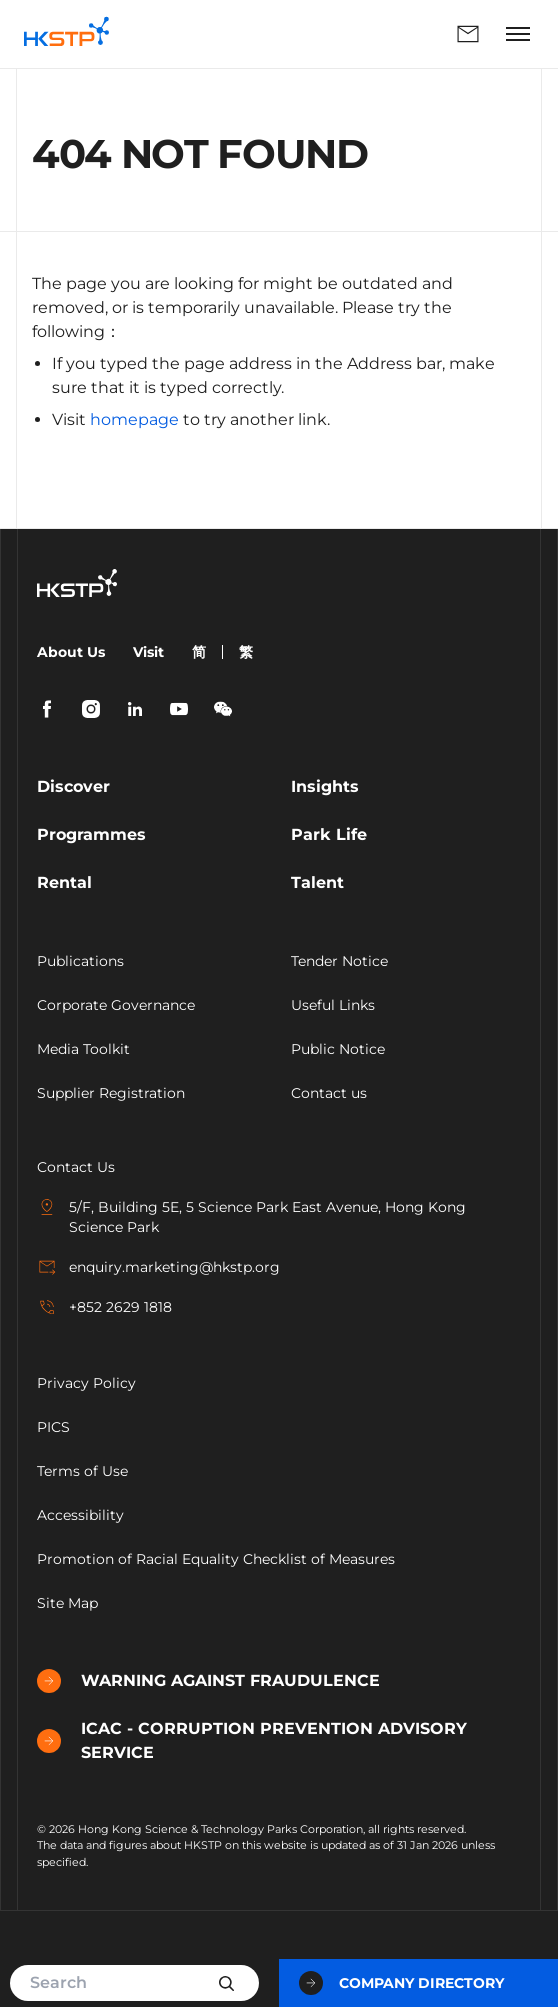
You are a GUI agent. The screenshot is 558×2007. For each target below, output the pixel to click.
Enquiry (468, 34)
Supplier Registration (111, 1093)
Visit (148, 652)
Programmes (91, 834)
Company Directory (401, 1983)
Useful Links (333, 1005)
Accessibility (80, 1515)
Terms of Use (82, 1471)
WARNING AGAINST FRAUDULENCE (208, 1681)
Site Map (67, 1603)
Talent (317, 882)
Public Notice (338, 1049)
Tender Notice (339, 961)
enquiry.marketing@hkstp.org (158, 1267)
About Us (71, 652)
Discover (73, 786)
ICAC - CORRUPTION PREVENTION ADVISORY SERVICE (252, 1740)
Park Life (329, 834)
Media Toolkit (83, 1049)
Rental (64, 882)
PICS (53, 1427)
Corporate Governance (116, 1005)
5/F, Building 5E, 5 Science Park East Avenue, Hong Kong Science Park (251, 1216)
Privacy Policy (86, 1383)
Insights (325, 786)
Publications (80, 961)
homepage (134, 419)
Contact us (329, 1093)
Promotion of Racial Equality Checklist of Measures (216, 1559)
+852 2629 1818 (104, 1307)
